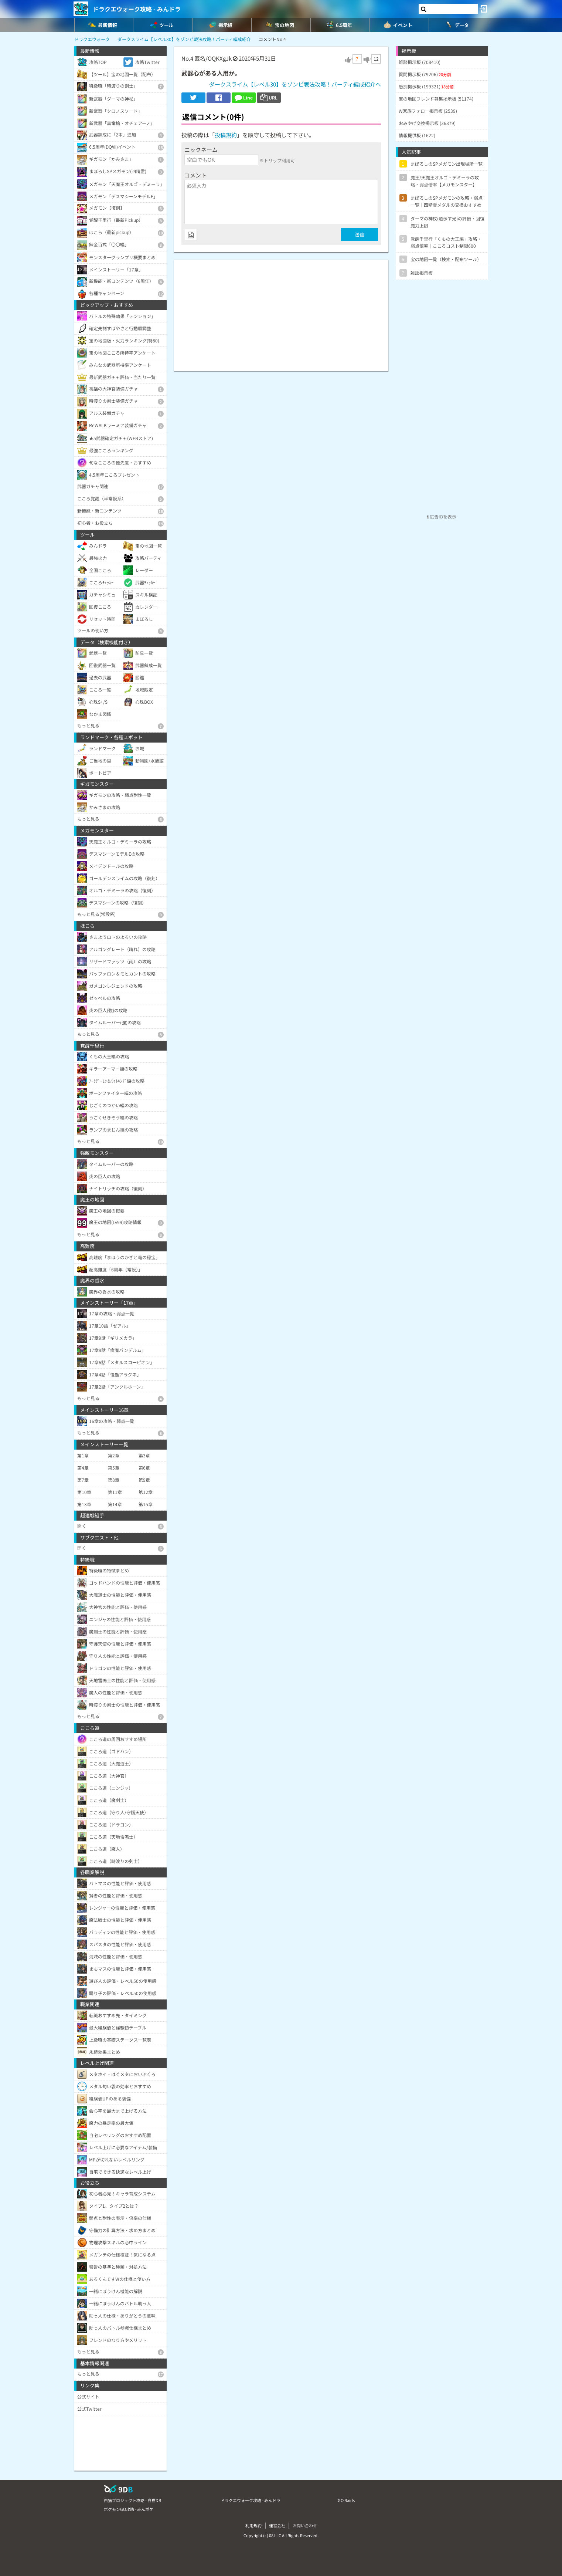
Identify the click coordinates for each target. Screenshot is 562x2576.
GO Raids (346, 2500)
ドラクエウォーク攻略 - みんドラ (137, 8)
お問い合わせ (305, 2525)
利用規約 (253, 2525)
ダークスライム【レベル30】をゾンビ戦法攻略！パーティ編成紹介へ (295, 84)
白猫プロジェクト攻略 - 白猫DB (132, 2500)
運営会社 (277, 2525)
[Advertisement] (281, 312)
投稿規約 (226, 135)
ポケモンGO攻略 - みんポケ (128, 2509)
